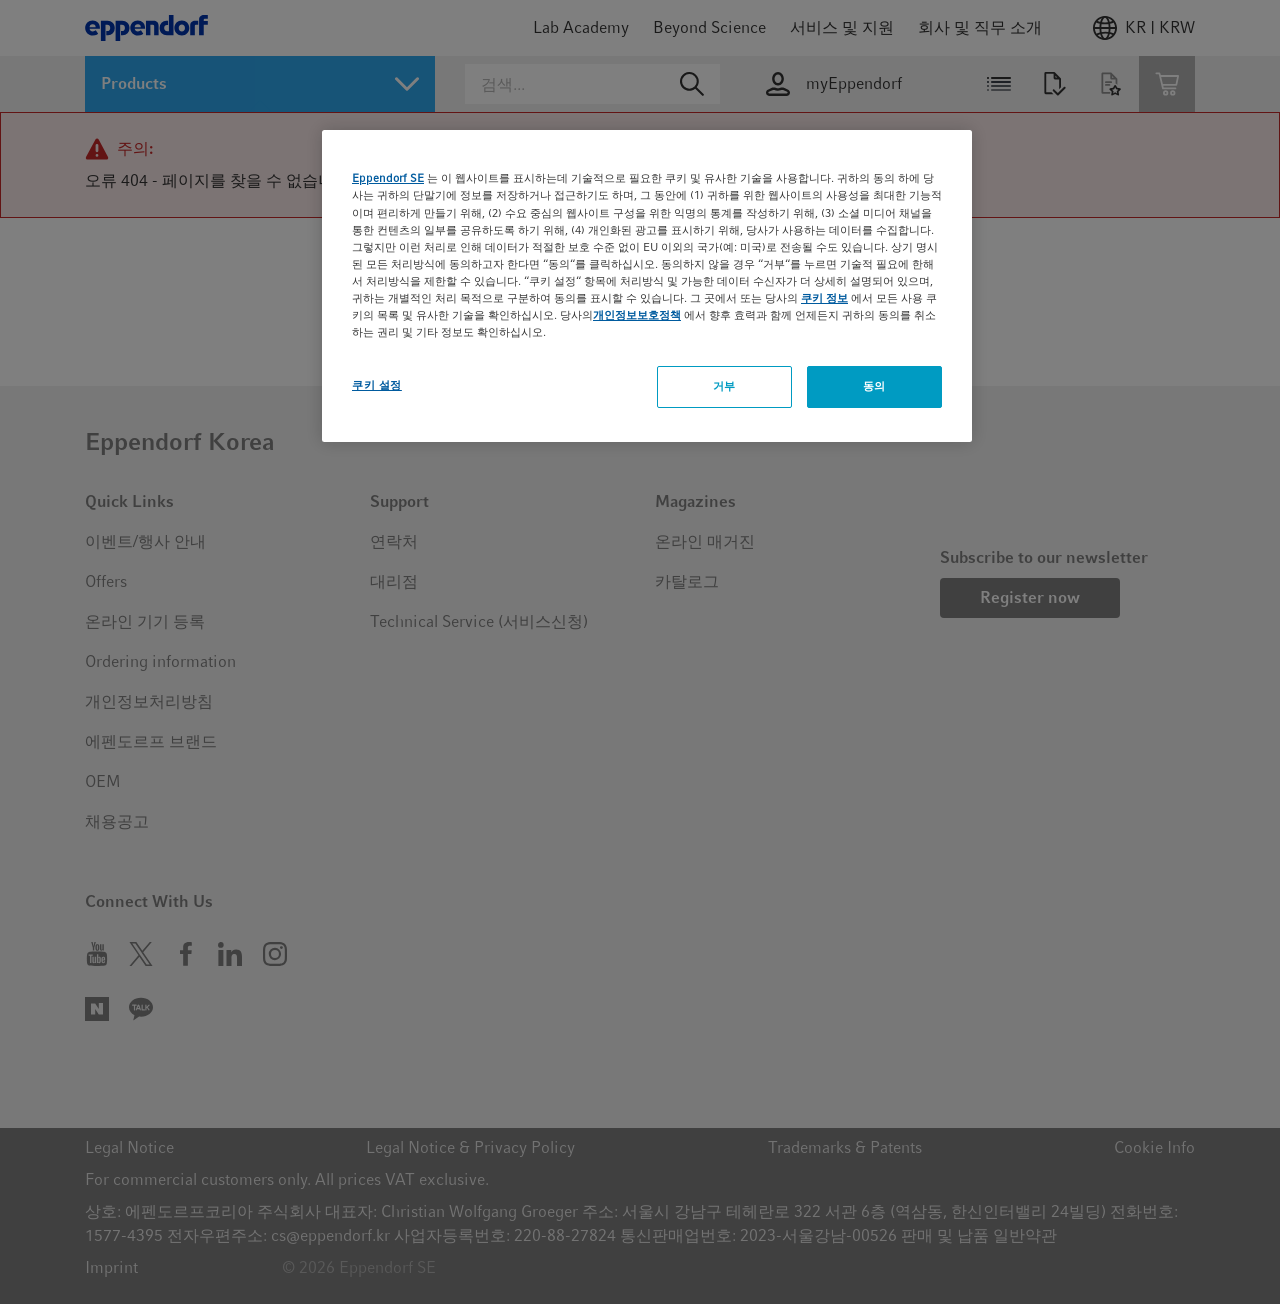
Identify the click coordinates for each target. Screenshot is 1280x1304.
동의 (874, 386)
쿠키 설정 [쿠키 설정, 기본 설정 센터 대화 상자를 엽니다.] (377, 385)
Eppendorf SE (388, 178)
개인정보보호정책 (637, 315)
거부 (724, 386)
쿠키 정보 (824, 298)
